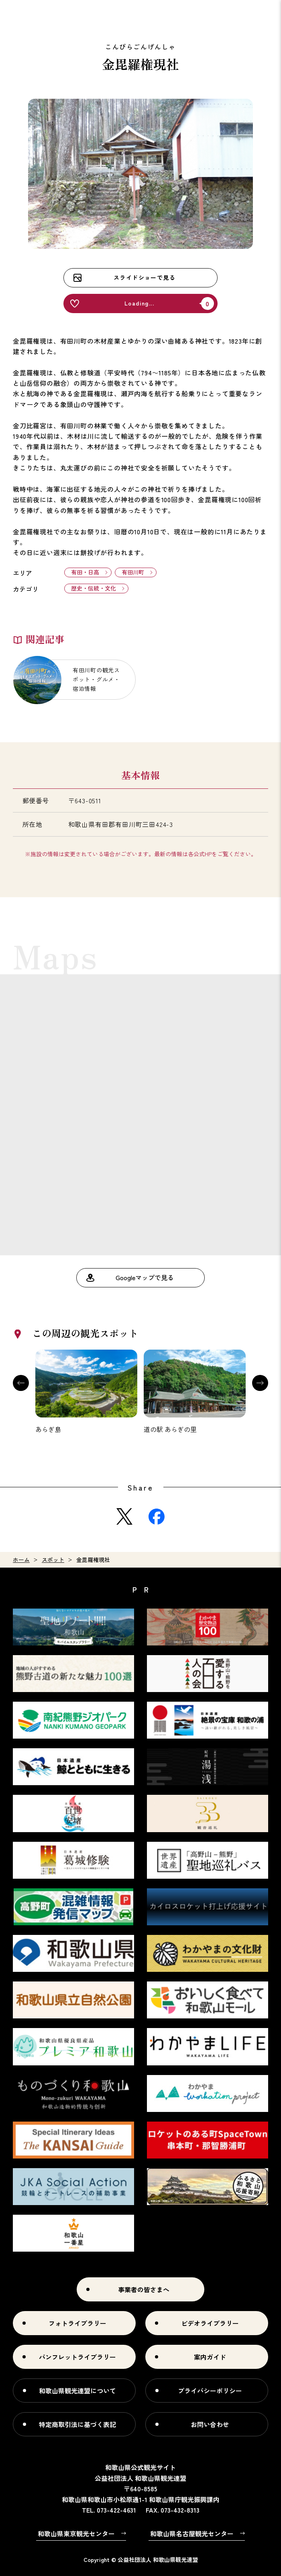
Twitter (124, 1516)
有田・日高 (85, 572)
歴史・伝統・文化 (93, 588)
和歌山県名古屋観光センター (192, 2533)
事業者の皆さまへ (143, 2289)
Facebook (156, 1516)
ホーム (21, 1560)
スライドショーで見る (144, 277)
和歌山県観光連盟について (77, 2390)
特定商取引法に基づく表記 (77, 2424)
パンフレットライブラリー (77, 2357)
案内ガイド (210, 2357)
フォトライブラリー (77, 2323)
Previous (21, 1383)
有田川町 (133, 572)
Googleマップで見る (145, 1277)
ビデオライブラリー (210, 2323)
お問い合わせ (210, 2424)
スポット (53, 1560)
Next (260, 1383)
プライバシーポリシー (210, 2390)
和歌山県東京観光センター (76, 2533)
